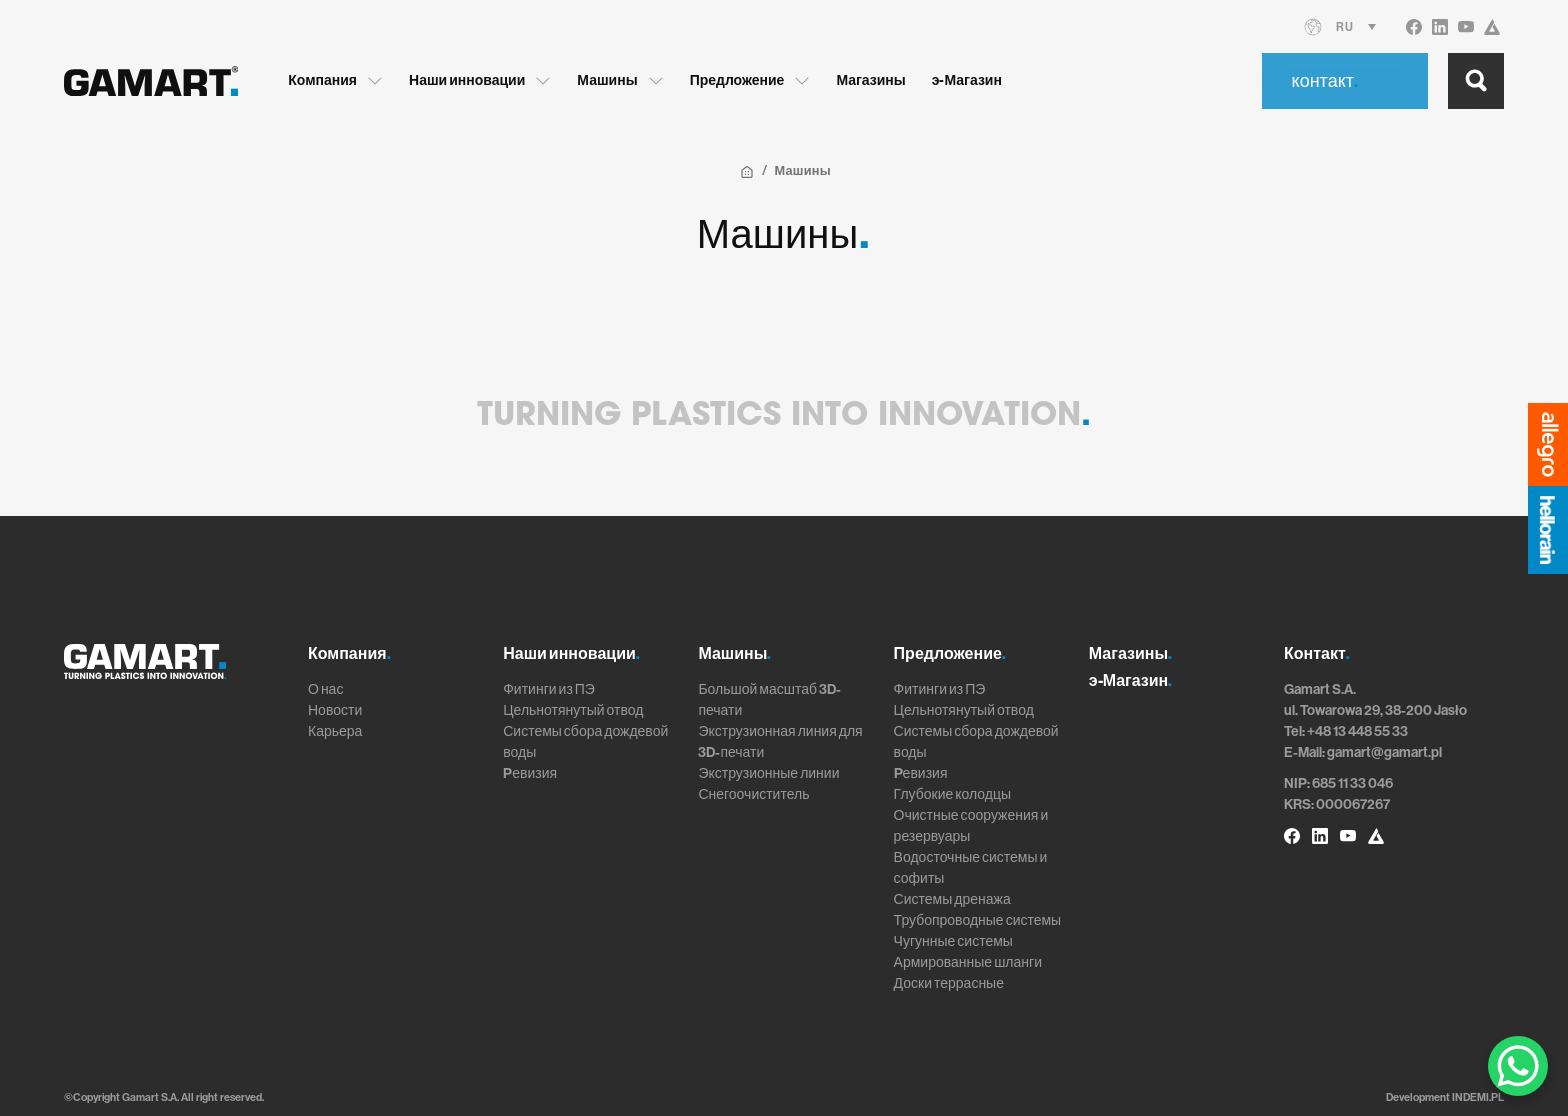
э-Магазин (967, 80)
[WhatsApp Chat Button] (1518, 1066)
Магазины (870, 80)
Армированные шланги (968, 962)
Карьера (335, 731)
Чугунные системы (953, 941)
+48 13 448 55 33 (1357, 731)
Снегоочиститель (753, 794)
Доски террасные (949, 983)
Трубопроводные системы (978, 920)
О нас (325, 689)
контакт (1325, 81)
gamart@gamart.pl (1384, 752)
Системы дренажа (952, 899)
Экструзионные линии (768, 773)
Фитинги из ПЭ (549, 689)
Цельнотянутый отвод (573, 710)
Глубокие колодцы (952, 794)
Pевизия (530, 773)
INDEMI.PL (1478, 1097)
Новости (335, 710)
